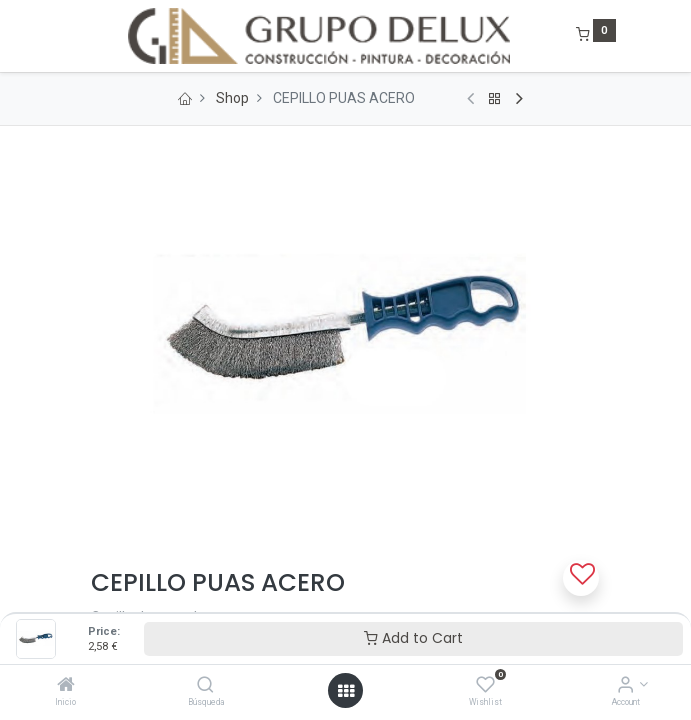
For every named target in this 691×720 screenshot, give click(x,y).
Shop (232, 98)
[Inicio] (66, 686)
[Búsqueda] (205, 686)
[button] (581, 578)
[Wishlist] (485, 686)
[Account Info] (625, 686)
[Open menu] (346, 691)
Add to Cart (413, 638)
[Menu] (77, 36)
